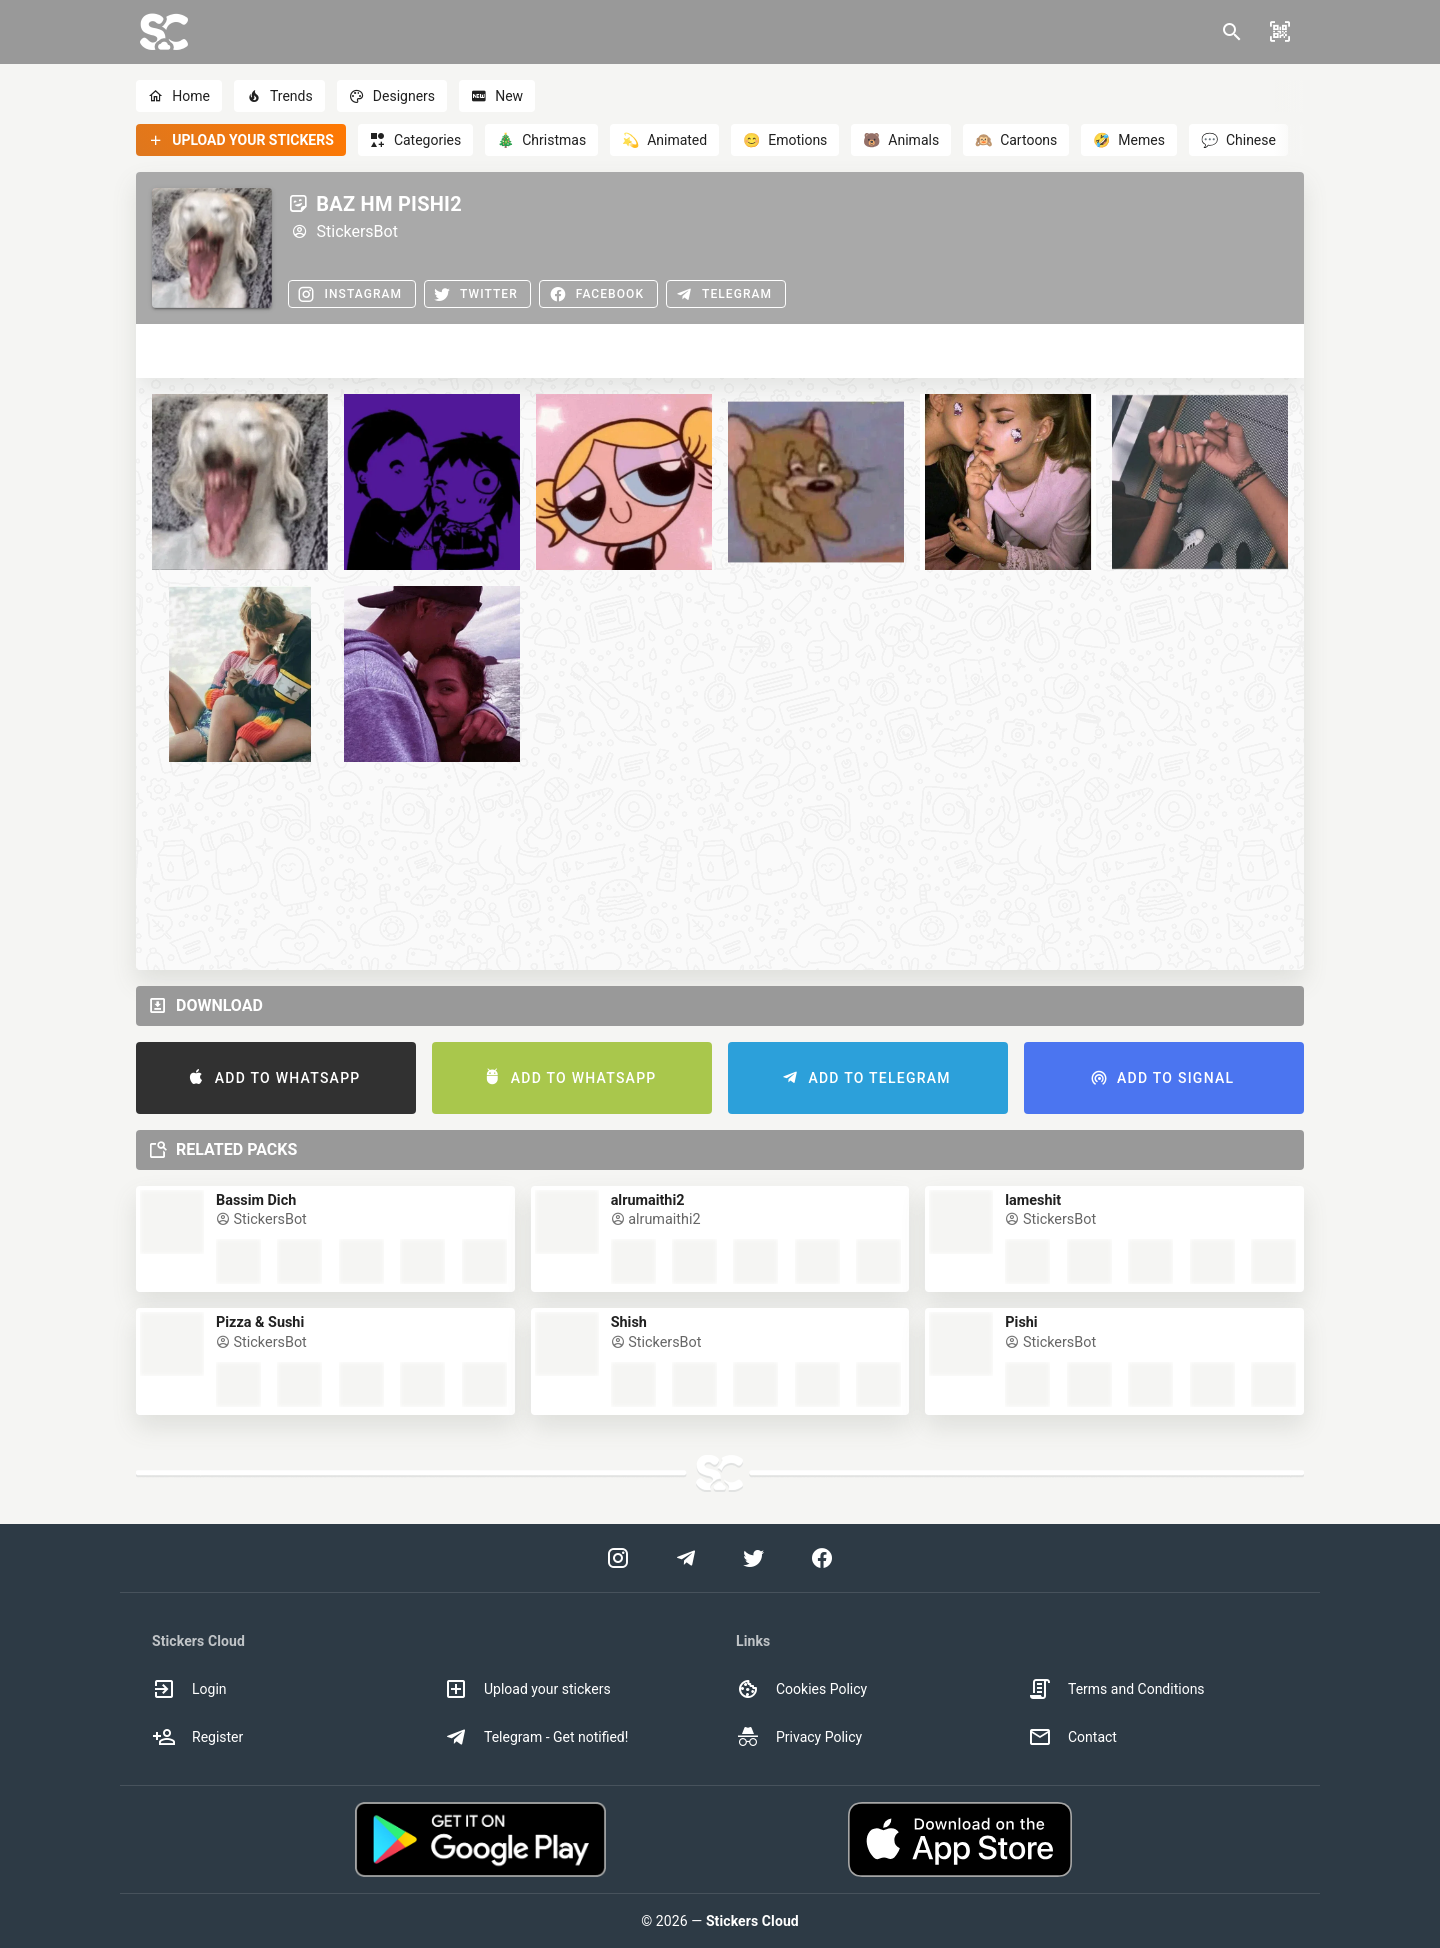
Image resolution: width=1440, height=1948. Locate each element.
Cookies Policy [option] (801, 1689)
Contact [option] (1072, 1737)
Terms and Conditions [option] (1116, 1689)
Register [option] (197, 1737)
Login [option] (189, 1689)
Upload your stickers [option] (527, 1689)
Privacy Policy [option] (799, 1737)
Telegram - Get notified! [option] (536, 1737)
